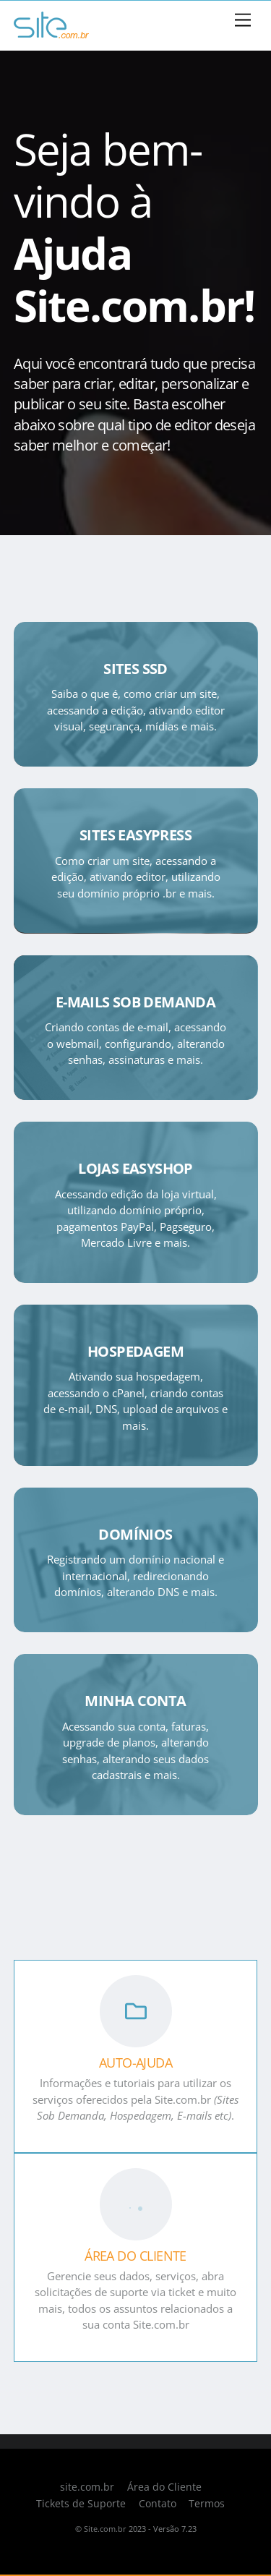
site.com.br (87, 2487)
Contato (157, 2503)
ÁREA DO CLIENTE (135, 2255)
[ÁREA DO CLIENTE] (136, 2205)
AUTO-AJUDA (136, 2062)
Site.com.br (105, 2528)
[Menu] (242, 21)
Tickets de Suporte (81, 2503)
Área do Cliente (164, 2487)
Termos (207, 2503)
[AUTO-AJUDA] (136, 2012)
